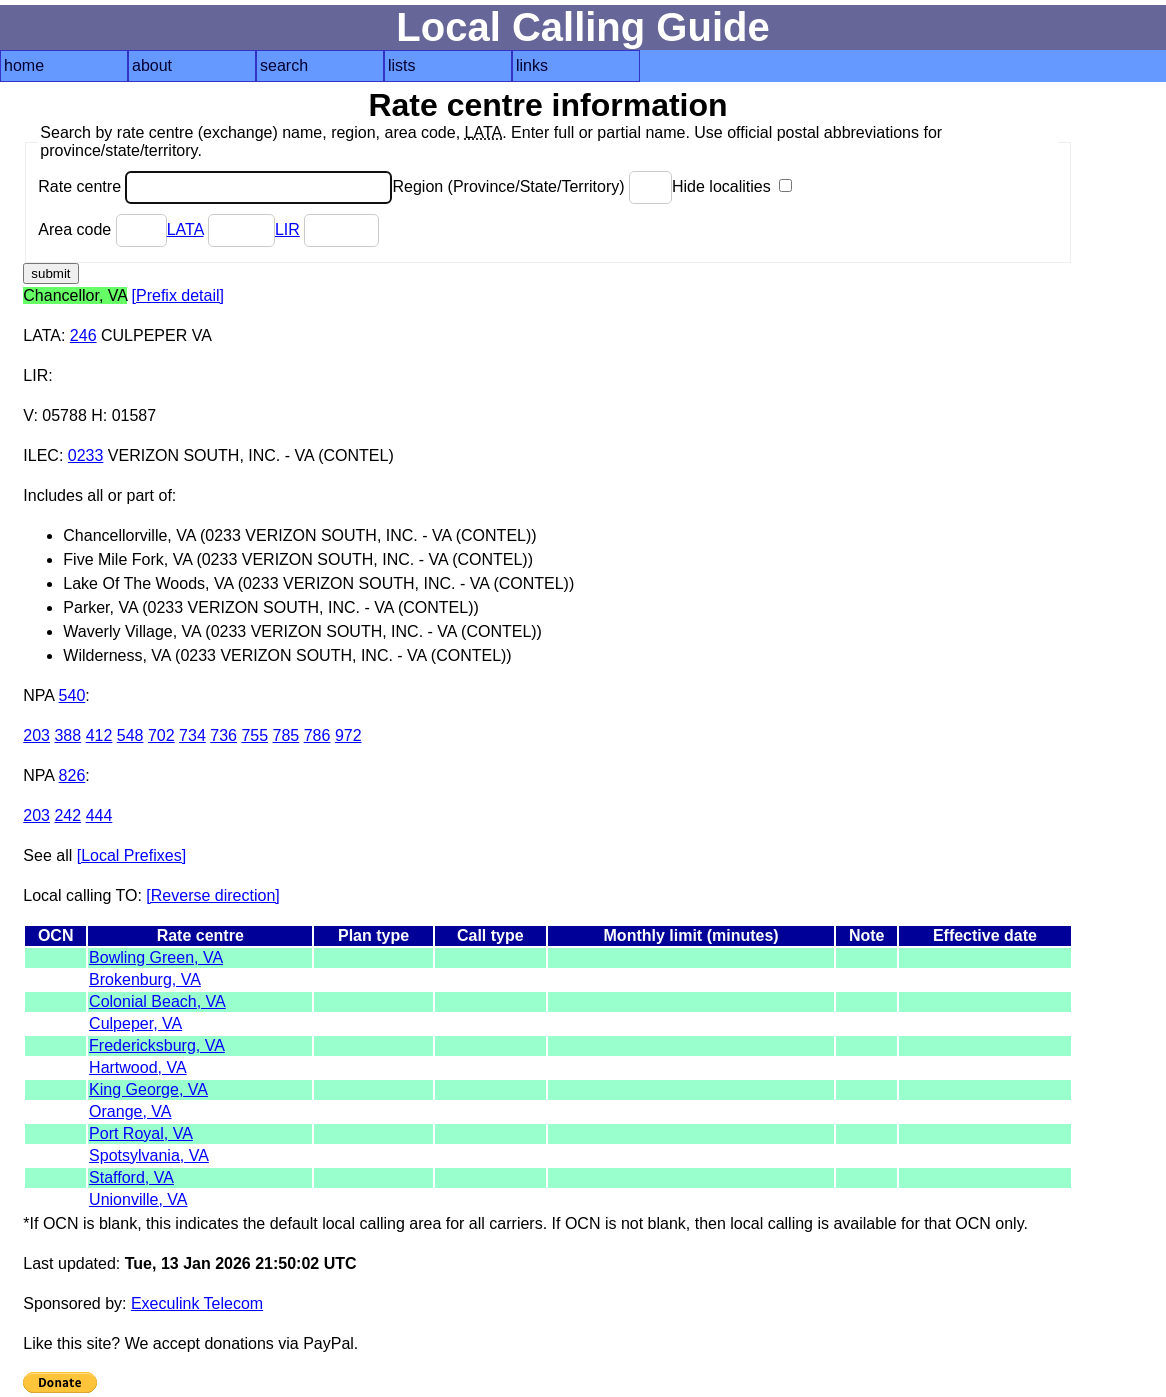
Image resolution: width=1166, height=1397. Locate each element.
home (24, 65)
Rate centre (215, 186)
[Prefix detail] (178, 295)
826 (72, 775)
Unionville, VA (138, 1199)
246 (83, 335)
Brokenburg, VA (145, 979)
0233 (86, 455)
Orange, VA (130, 1111)
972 (348, 735)
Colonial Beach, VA (157, 1001)
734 (192, 735)
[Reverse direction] (212, 895)
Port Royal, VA (141, 1133)
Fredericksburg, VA (157, 1045)
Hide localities (732, 186)
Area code (102, 229)
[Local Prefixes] (131, 855)
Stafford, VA (131, 1177)
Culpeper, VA (135, 1023)
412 (99, 735)
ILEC (41, 455)
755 (254, 735)
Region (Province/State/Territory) (532, 186)
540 (72, 695)
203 (36, 735)
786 (317, 735)
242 (67, 815)
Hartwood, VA (138, 1067)
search (284, 65)
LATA (185, 229)
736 (223, 735)
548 (130, 735)
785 (286, 735)
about (152, 65)
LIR (287, 229)
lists (402, 65)
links (532, 65)
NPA (38, 695)
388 (67, 735)
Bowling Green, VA (156, 957)
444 (99, 815)
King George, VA (148, 1089)
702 (161, 735)
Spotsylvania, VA (149, 1155)
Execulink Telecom (197, 1303)
